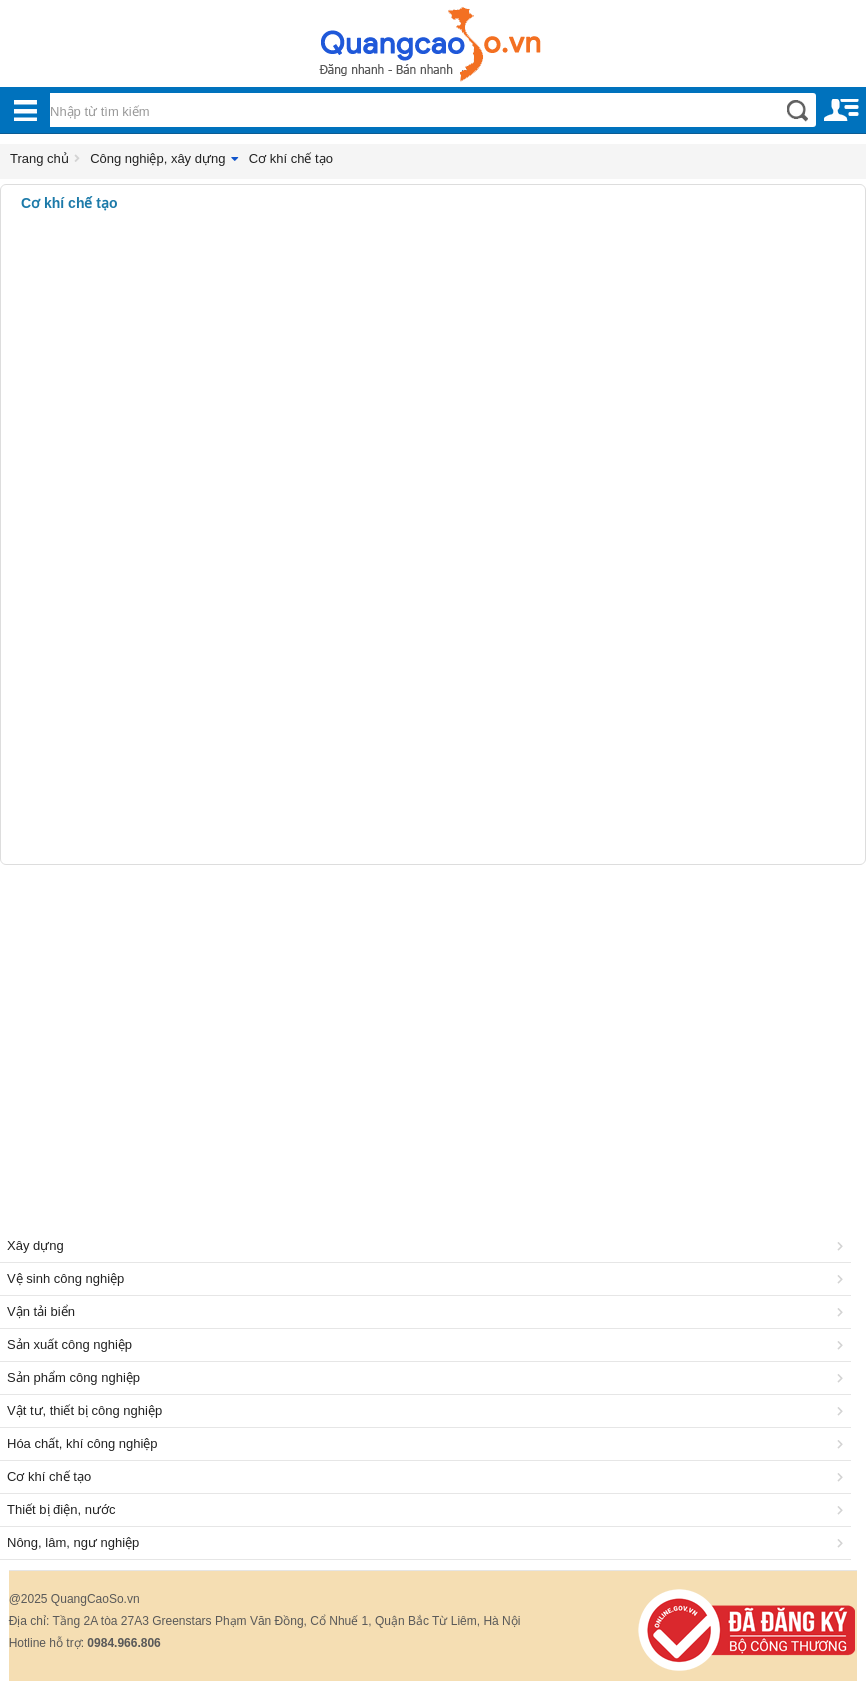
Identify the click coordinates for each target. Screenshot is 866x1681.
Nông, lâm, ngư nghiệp (428, 1542)
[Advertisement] (433, 1025)
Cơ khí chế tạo (291, 158)
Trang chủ (39, 158)
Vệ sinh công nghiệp (428, 1278)
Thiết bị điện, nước (428, 1509)
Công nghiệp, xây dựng (157, 158)
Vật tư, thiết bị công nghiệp (428, 1410)
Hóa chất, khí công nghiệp (428, 1443)
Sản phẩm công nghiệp (428, 1377)
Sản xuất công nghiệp (428, 1344)
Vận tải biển (428, 1311)
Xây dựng (428, 1245)
